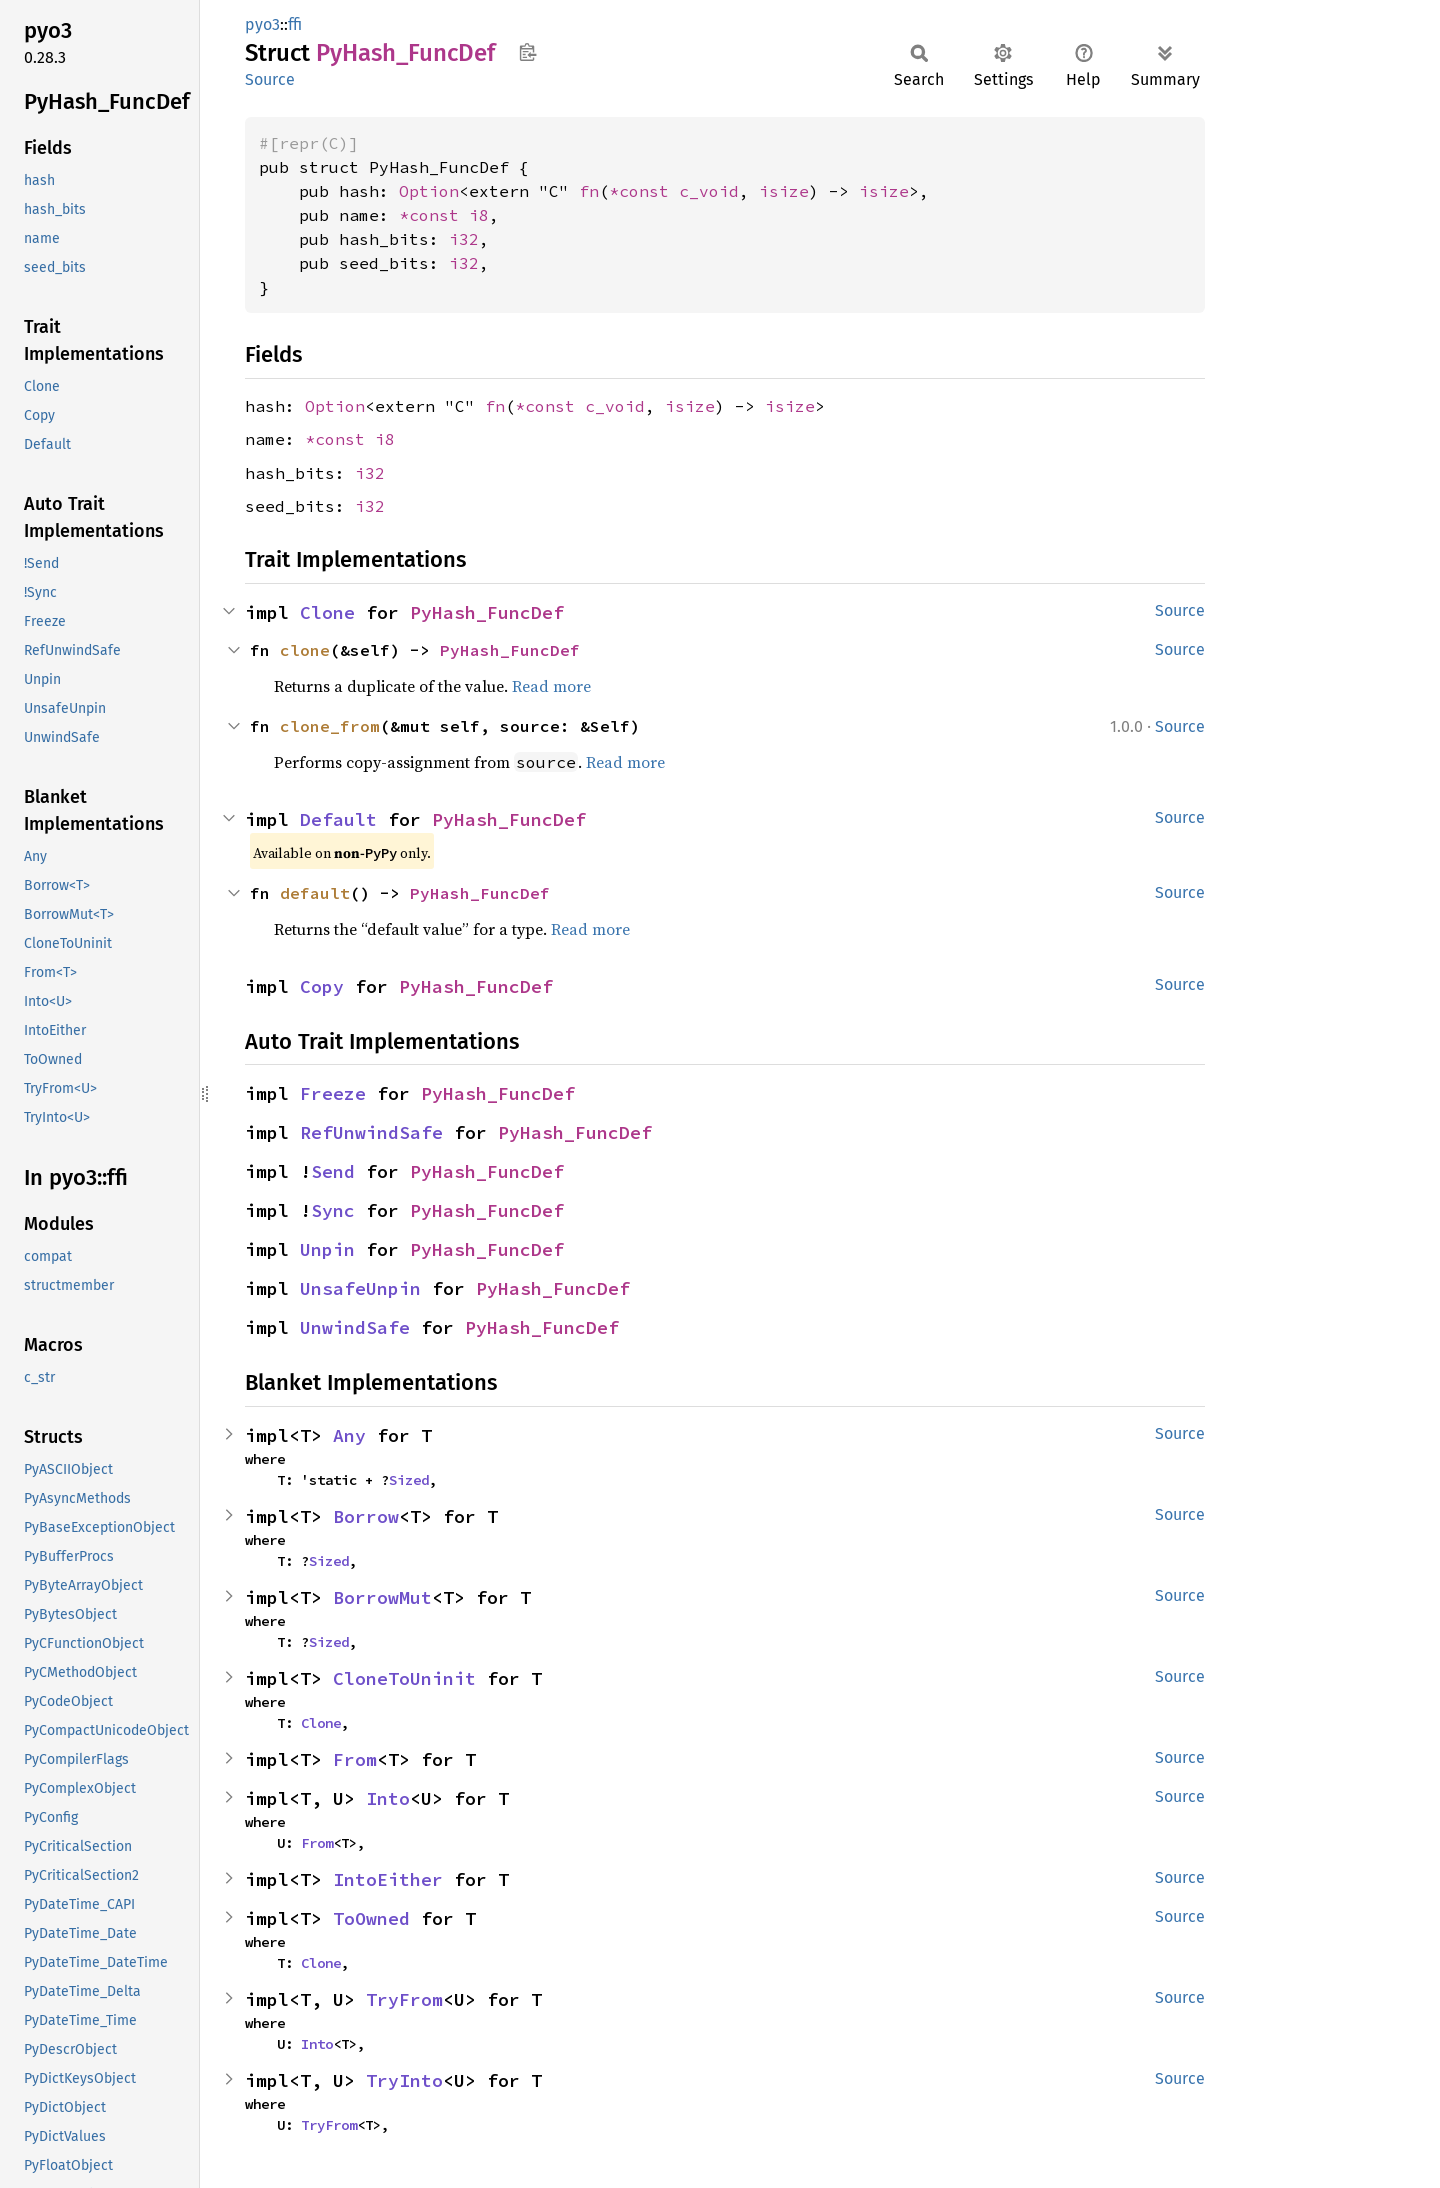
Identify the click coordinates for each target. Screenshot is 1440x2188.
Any (349, 1435)
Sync (333, 1210)
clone (305, 650)
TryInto (404, 2080)
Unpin (327, 1249)
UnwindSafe (355, 1327)
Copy (322, 986)
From (355, 1759)
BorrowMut (382, 1597)
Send (333, 1171)
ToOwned (371, 1918)
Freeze (333, 1093)
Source (270, 79)
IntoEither (388, 1879)
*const (644, 191)
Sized (409, 1480)
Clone (327, 612)
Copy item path (527, 52)
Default (338, 819)
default (315, 893)
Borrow (366, 1516)
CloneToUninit (404, 1678)
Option (429, 191)
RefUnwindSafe (371, 1132)
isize (784, 191)
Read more (551, 686)
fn (589, 191)
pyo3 (262, 24)
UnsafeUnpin (360, 1288)
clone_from (330, 726)
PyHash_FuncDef (487, 612)
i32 (464, 239)
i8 (479, 215)
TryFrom (404, 1999)
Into (388, 1798)
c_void (709, 191)
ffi (295, 24)
